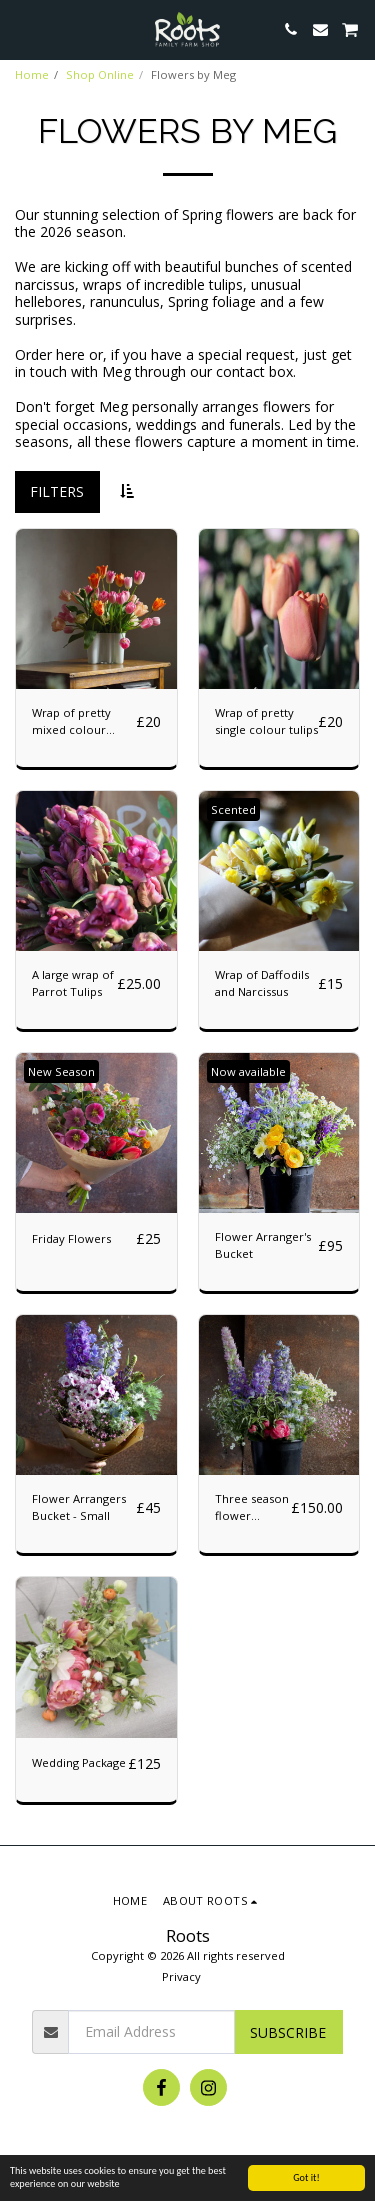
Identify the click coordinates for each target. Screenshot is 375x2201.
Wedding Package (79, 1762)
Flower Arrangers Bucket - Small (79, 1507)
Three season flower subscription (252, 1508)
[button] (22, 28)
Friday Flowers (71, 1238)
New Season (61, 1071)
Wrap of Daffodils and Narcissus (262, 983)
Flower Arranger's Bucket (263, 1245)
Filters (57, 491)
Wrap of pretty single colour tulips (266, 721)
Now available (248, 1071)
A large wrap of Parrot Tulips (73, 983)
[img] (96, 871)
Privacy (181, 1976)
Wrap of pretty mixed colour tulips (71, 722)
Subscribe (288, 2032)
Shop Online (100, 74)
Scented (233, 809)
